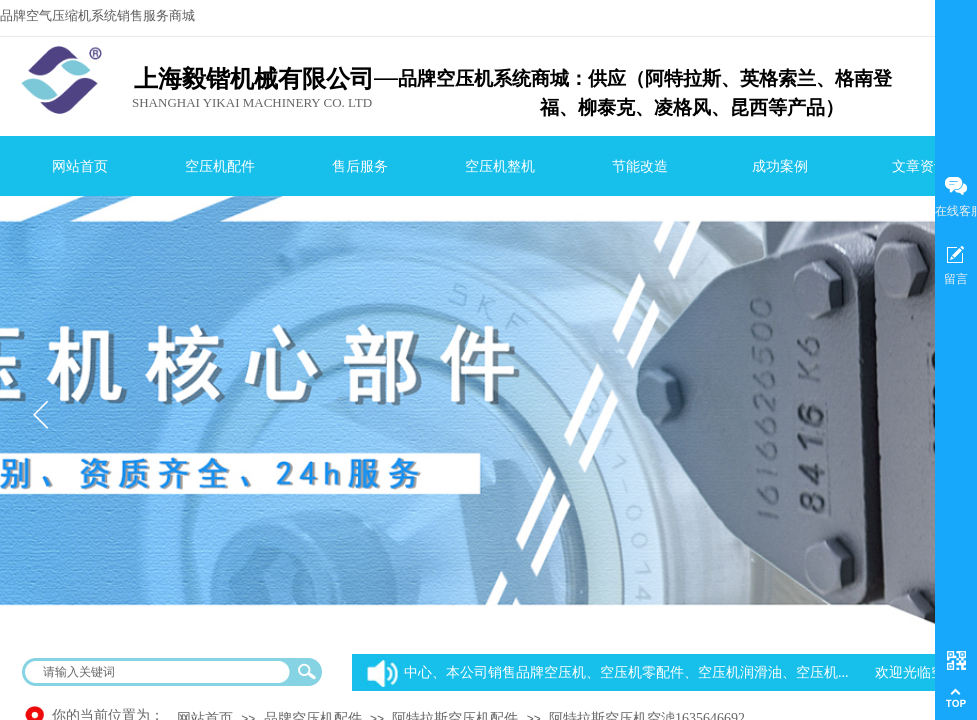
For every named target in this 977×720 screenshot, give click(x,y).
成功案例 (780, 166)
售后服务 (360, 166)
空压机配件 (220, 166)
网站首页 (80, 166)
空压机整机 (500, 166)
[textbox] (159, 672)
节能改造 (640, 166)
